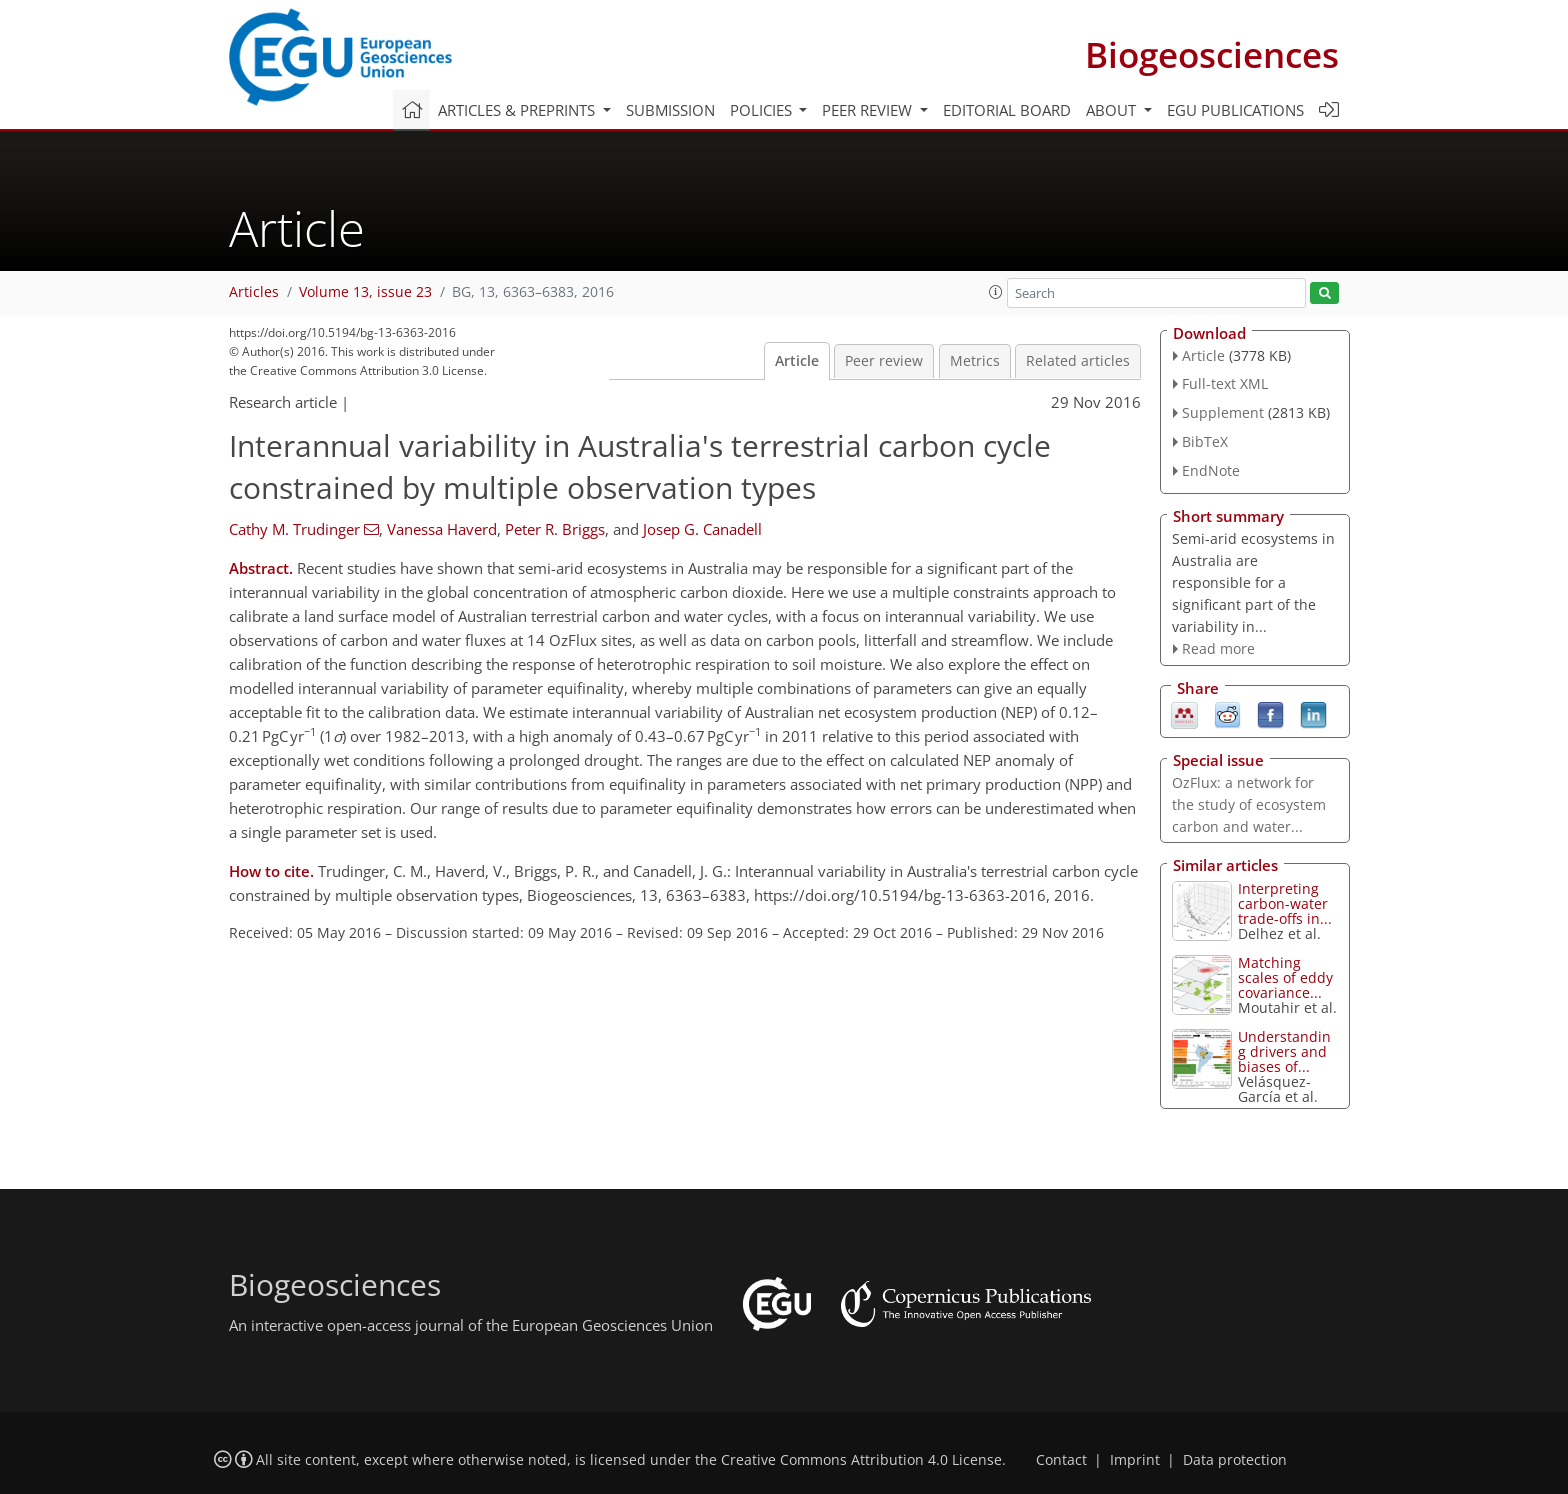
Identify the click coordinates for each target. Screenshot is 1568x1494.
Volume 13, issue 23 (365, 292)
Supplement (1223, 412)
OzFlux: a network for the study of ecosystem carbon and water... (1249, 804)
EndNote (1211, 470)
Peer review (884, 361)
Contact (1061, 1460)
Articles (254, 292)
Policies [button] (763, 110)
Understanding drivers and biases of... (1284, 1051)
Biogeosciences (1212, 54)
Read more (1218, 648)
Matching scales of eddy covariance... (1285, 977)
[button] (996, 292)
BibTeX (1205, 441)
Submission (670, 110)
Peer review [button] (869, 110)
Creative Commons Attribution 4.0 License (861, 1460)
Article (797, 361)
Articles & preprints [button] (518, 110)
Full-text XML (1225, 383)
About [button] (1113, 110)
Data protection (1235, 1460)
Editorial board (1007, 110)
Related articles (1078, 361)
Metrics (975, 361)
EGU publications (1235, 110)
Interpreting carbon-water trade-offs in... (1285, 903)
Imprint (1135, 1460)
